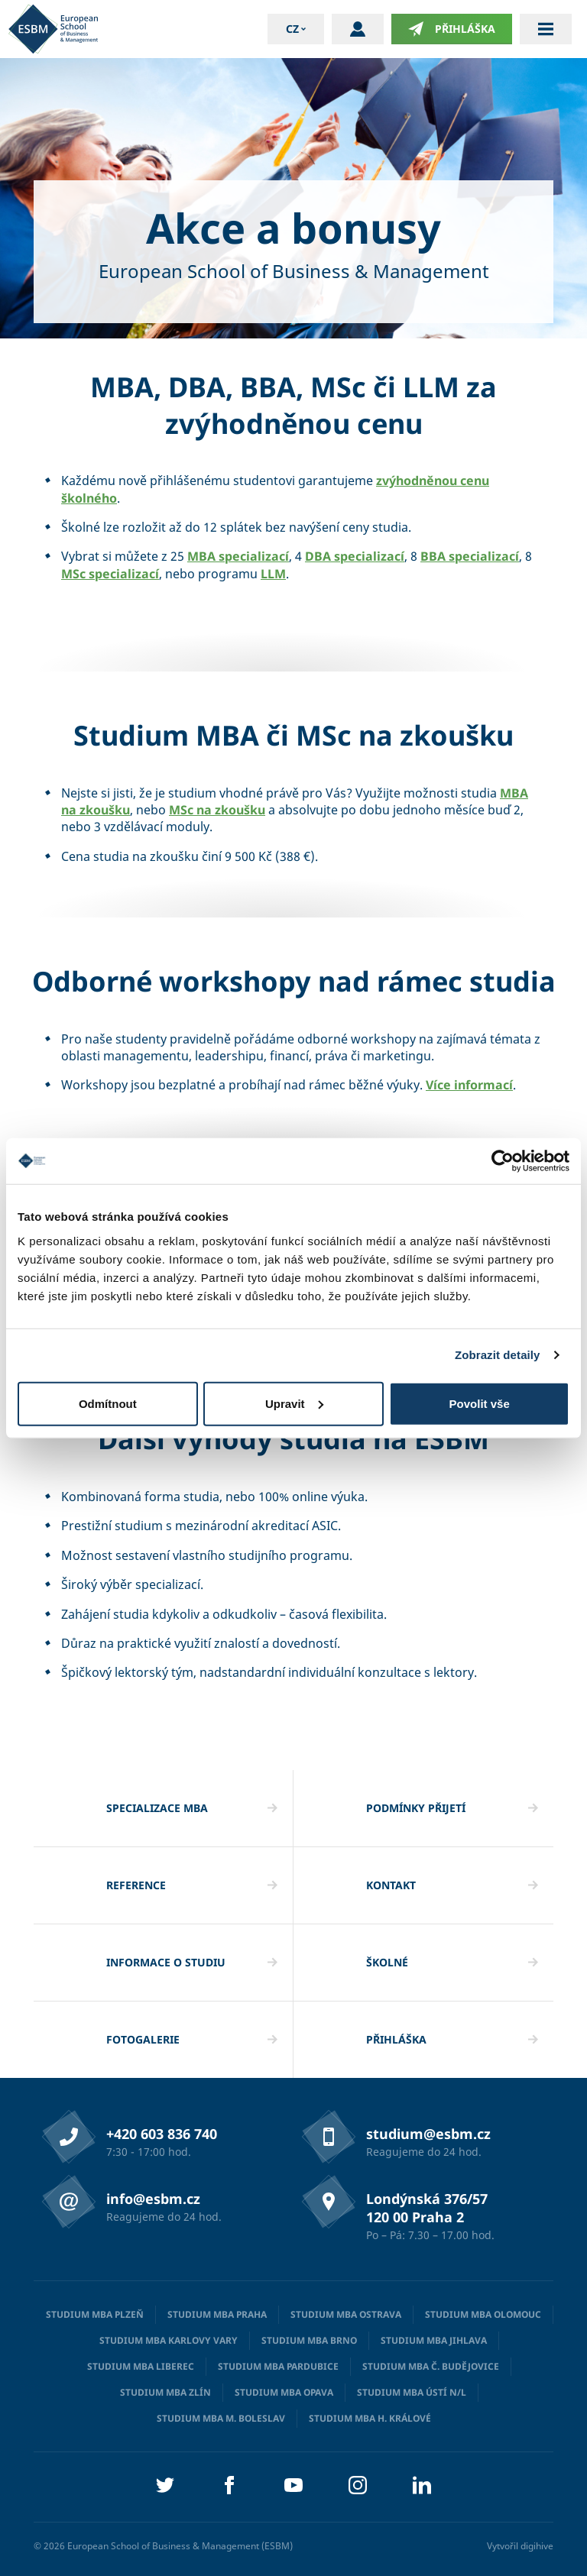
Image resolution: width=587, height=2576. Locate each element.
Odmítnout (108, 1402)
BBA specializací (469, 556)
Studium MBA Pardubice (278, 2366)
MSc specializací (110, 573)
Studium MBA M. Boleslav (221, 2418)
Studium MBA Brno (309, 2340)
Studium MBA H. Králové (370, 2418)
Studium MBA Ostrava (345, 2314)
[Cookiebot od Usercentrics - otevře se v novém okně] (502, 1161)
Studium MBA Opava (284, 2392)
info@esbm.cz (153, 2198)
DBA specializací (354, 556)
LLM (273, 573)
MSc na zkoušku (217, 809)
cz (292, 28)
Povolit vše (479, 1402)
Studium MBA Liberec (140, 2366)
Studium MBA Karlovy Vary (168, 2340)
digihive (537, 2545)
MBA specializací (238, 556)
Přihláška (451, 29)
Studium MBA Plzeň (95, 2314)
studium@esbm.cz (428, 2134)
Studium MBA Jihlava (434, 2340)
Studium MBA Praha (217, 2314)
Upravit (294, 1402)
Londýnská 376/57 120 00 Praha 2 (427, 2207)
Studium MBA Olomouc (483, 2314)
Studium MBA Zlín (165, 2392)
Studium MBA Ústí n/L (411, 2392)
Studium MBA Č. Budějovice (430, 2366)
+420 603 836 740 (161, 2134)
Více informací (469, 1084)
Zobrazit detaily (497, 1354)
